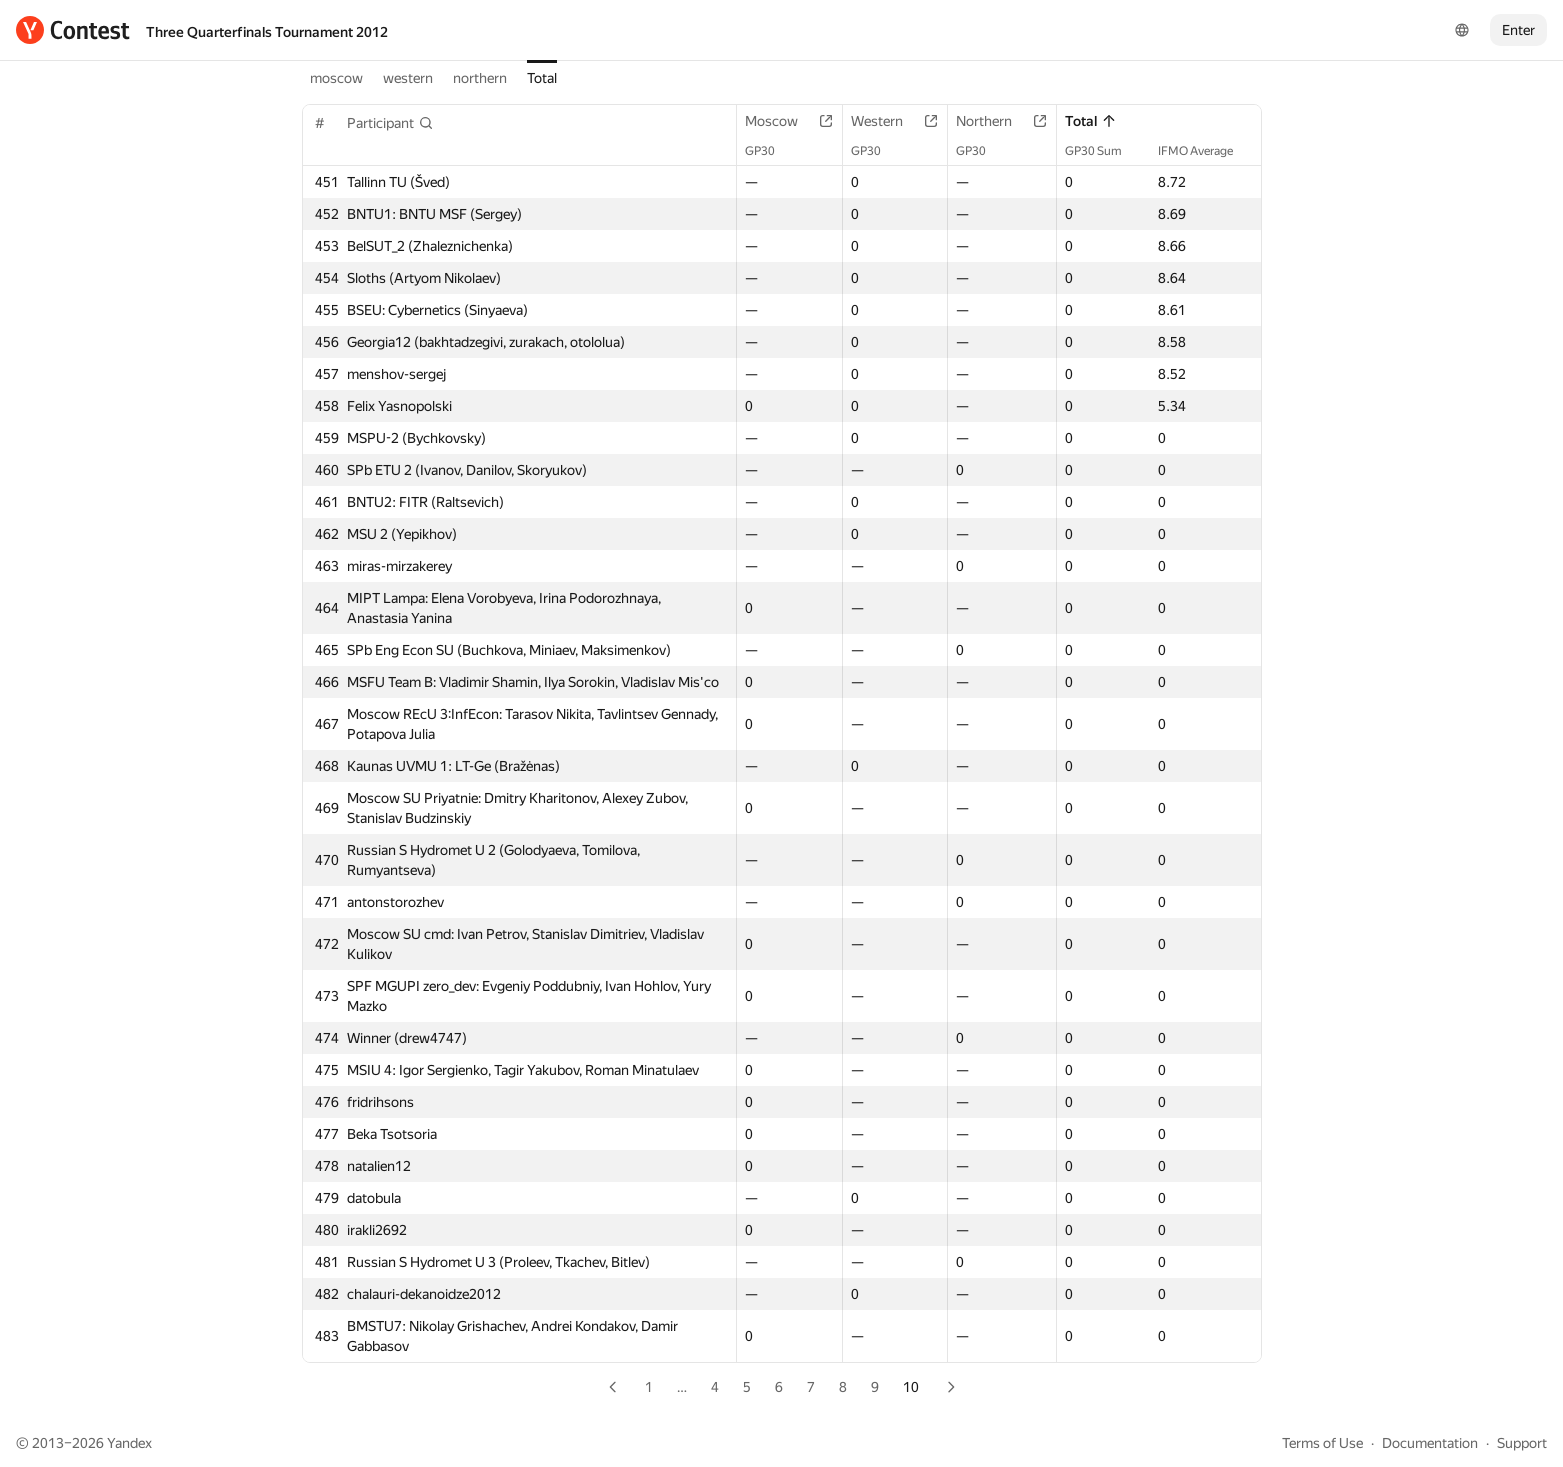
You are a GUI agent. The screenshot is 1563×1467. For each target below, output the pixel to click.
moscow (336, 78)
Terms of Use (1322, 1443)
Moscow (781, 121)
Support (1522, 1443)
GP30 (770, 151)
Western (887, 121)
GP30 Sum (1103, 151)
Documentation (1430, 1443)
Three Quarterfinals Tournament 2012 (267, 32)
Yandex (129, 1443)
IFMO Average (1205, 151)
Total (542, 78)
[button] (390, 123)
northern (480, 78)
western (408, 78)
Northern (994, 121)
